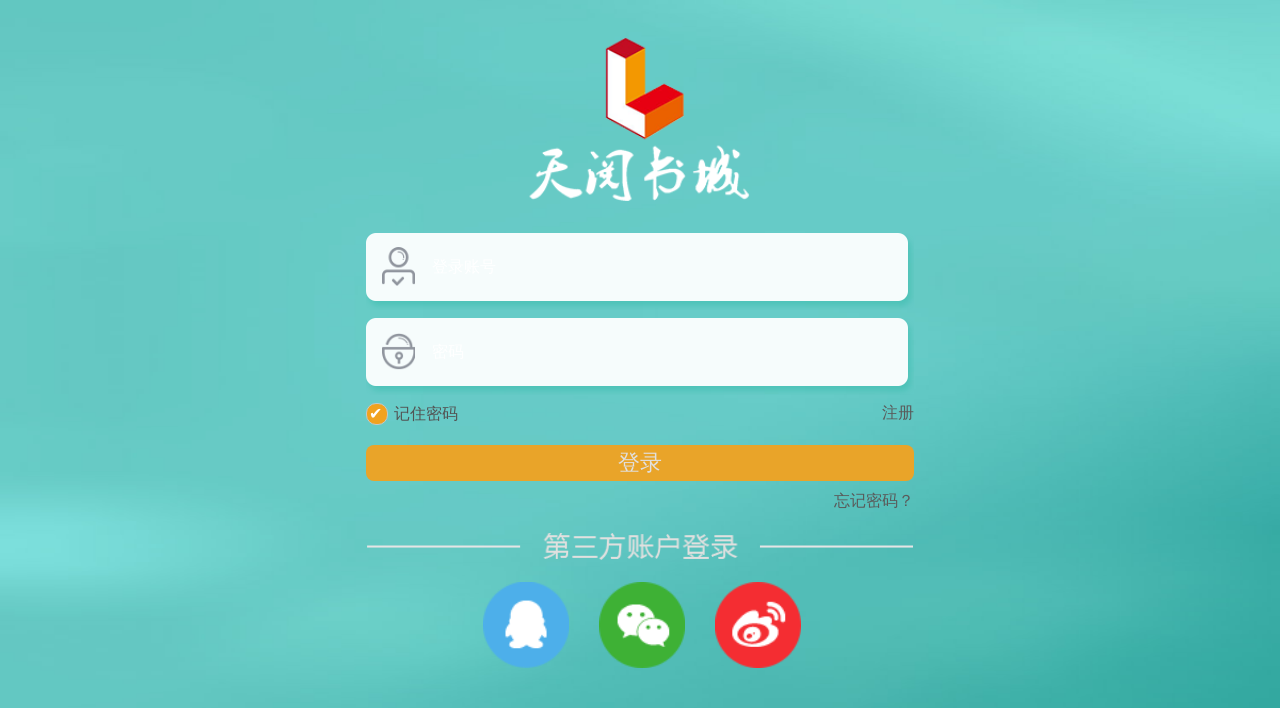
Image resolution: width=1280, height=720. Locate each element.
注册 (898, 412)
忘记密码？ (874, 500)
